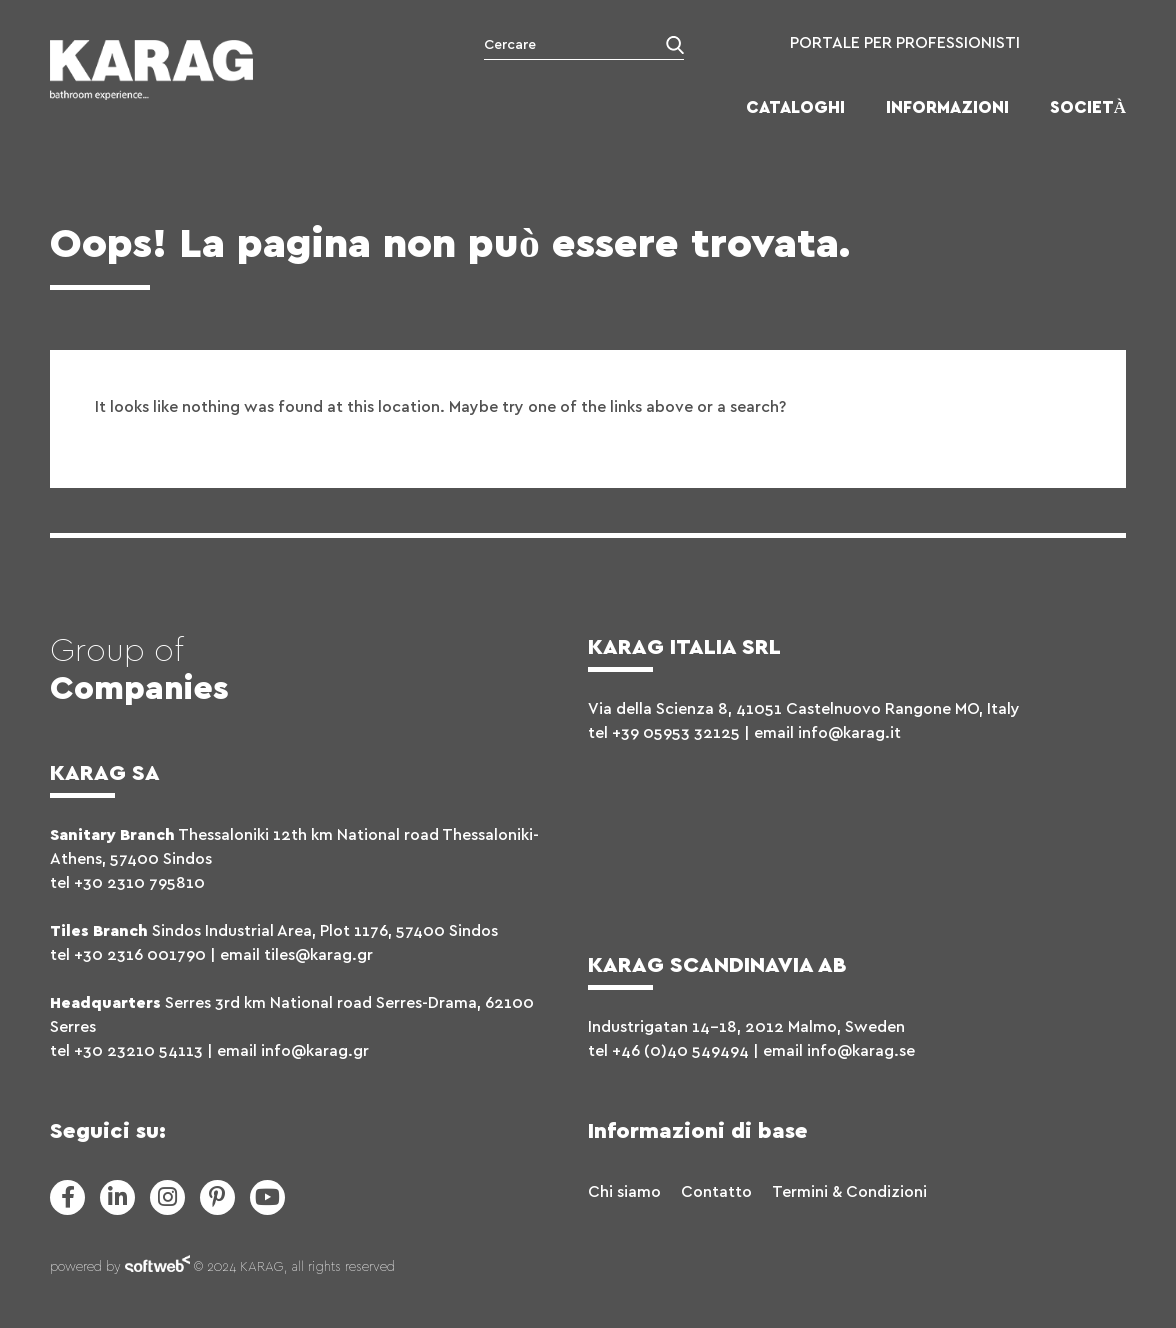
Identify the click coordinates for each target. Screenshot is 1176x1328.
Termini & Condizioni (849, 1192)
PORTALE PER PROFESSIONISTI (905, 43)
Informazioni (947, 107)
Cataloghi (795, 107)
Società (1088, 107)
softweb (157, 1268)
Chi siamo (624, 1192)
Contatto (716, 1192)
